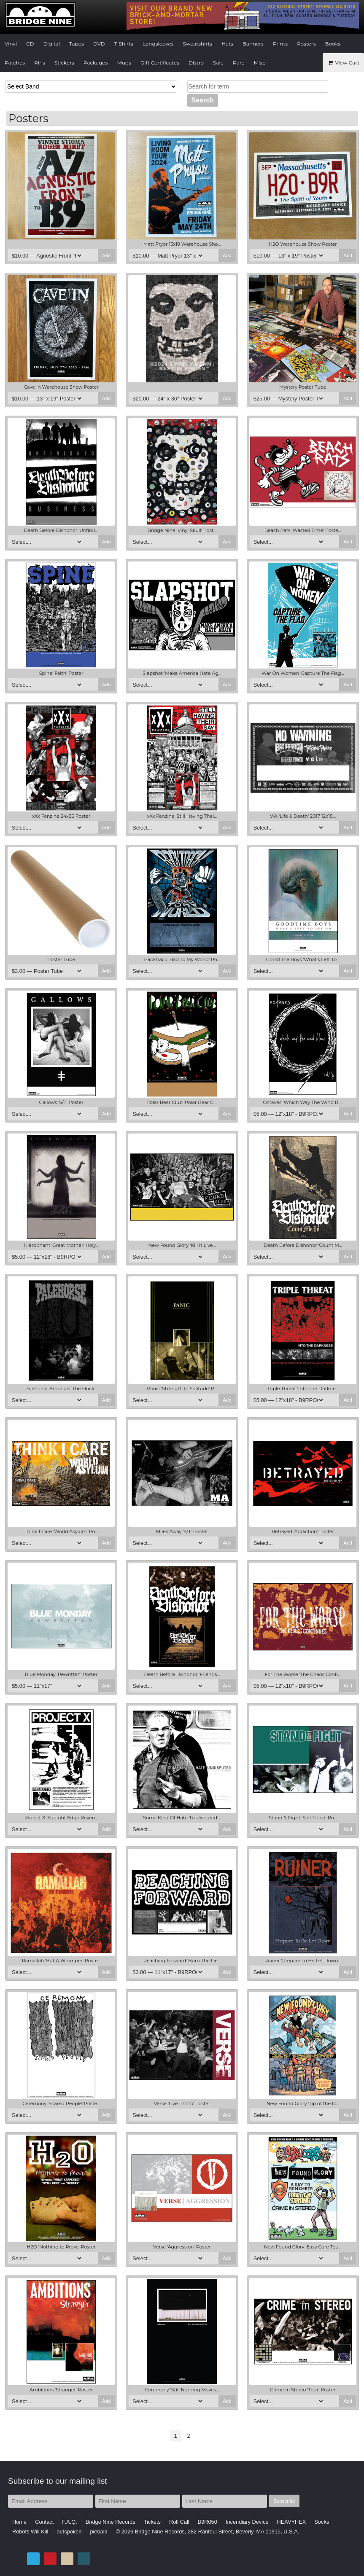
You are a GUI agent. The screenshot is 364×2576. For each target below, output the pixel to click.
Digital (51, 43)
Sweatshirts (198, 43)
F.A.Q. (69, 2522)
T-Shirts (123, 43)
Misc (259, 62)
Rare (239, 62)
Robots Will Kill (30, 2531)
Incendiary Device (247, 2522)
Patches (15, 62)
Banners (253, 43)
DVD (99, 43)
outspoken (69, 2531)
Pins (39, 62)
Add (106, 255)
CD (30, 43)
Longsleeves (158, 43)
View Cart (343, 62)
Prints (280, 43)
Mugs (124, 62)
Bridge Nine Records (110, 2522)
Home (19, 2522)
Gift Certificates (159, 62)
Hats (227, 43)
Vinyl (11, 43)
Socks (321, 2522)
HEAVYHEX (291, 2522)
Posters (306, 43)
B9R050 (207, 2522)
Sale (218, 62)
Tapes (76, 43)
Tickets (152, 2522)
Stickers (64, 62)
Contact (44, 2522)
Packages (96, 62)
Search (202, 100)
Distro (196, 62)
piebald (98, 2531)
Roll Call (179, 2522)
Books (333, 43)
